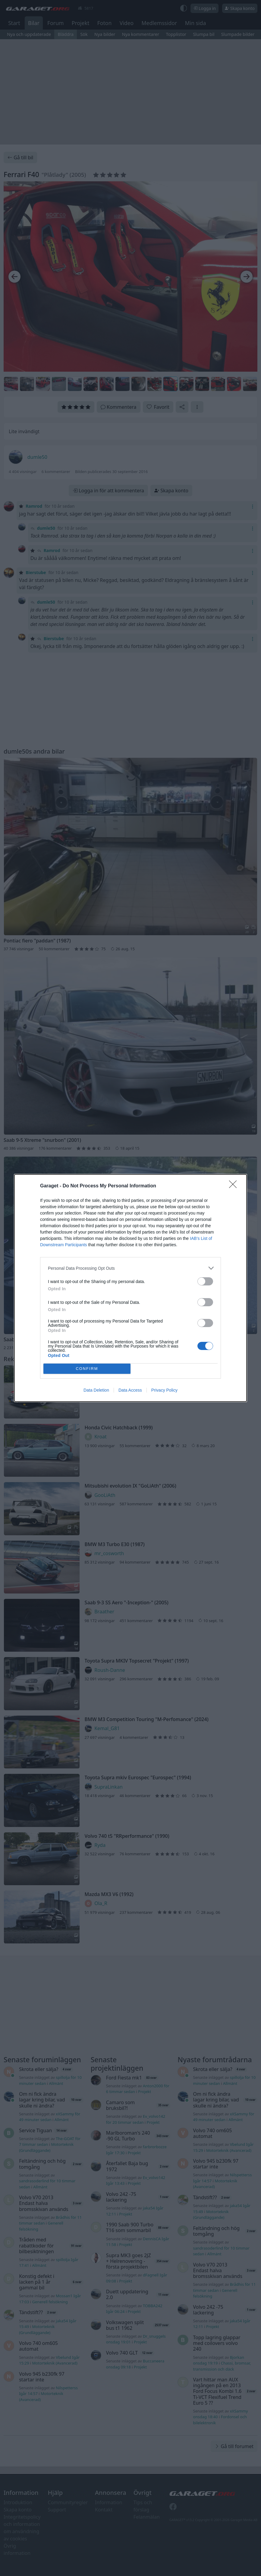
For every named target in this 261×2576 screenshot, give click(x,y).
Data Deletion (96, 1390)
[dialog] (130, 1288)
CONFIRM (87, 1369)
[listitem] (130, 1268)
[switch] (205, 1281)
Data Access (130, 1390)
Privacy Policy (164, 1390)
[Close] (235, 1186)
